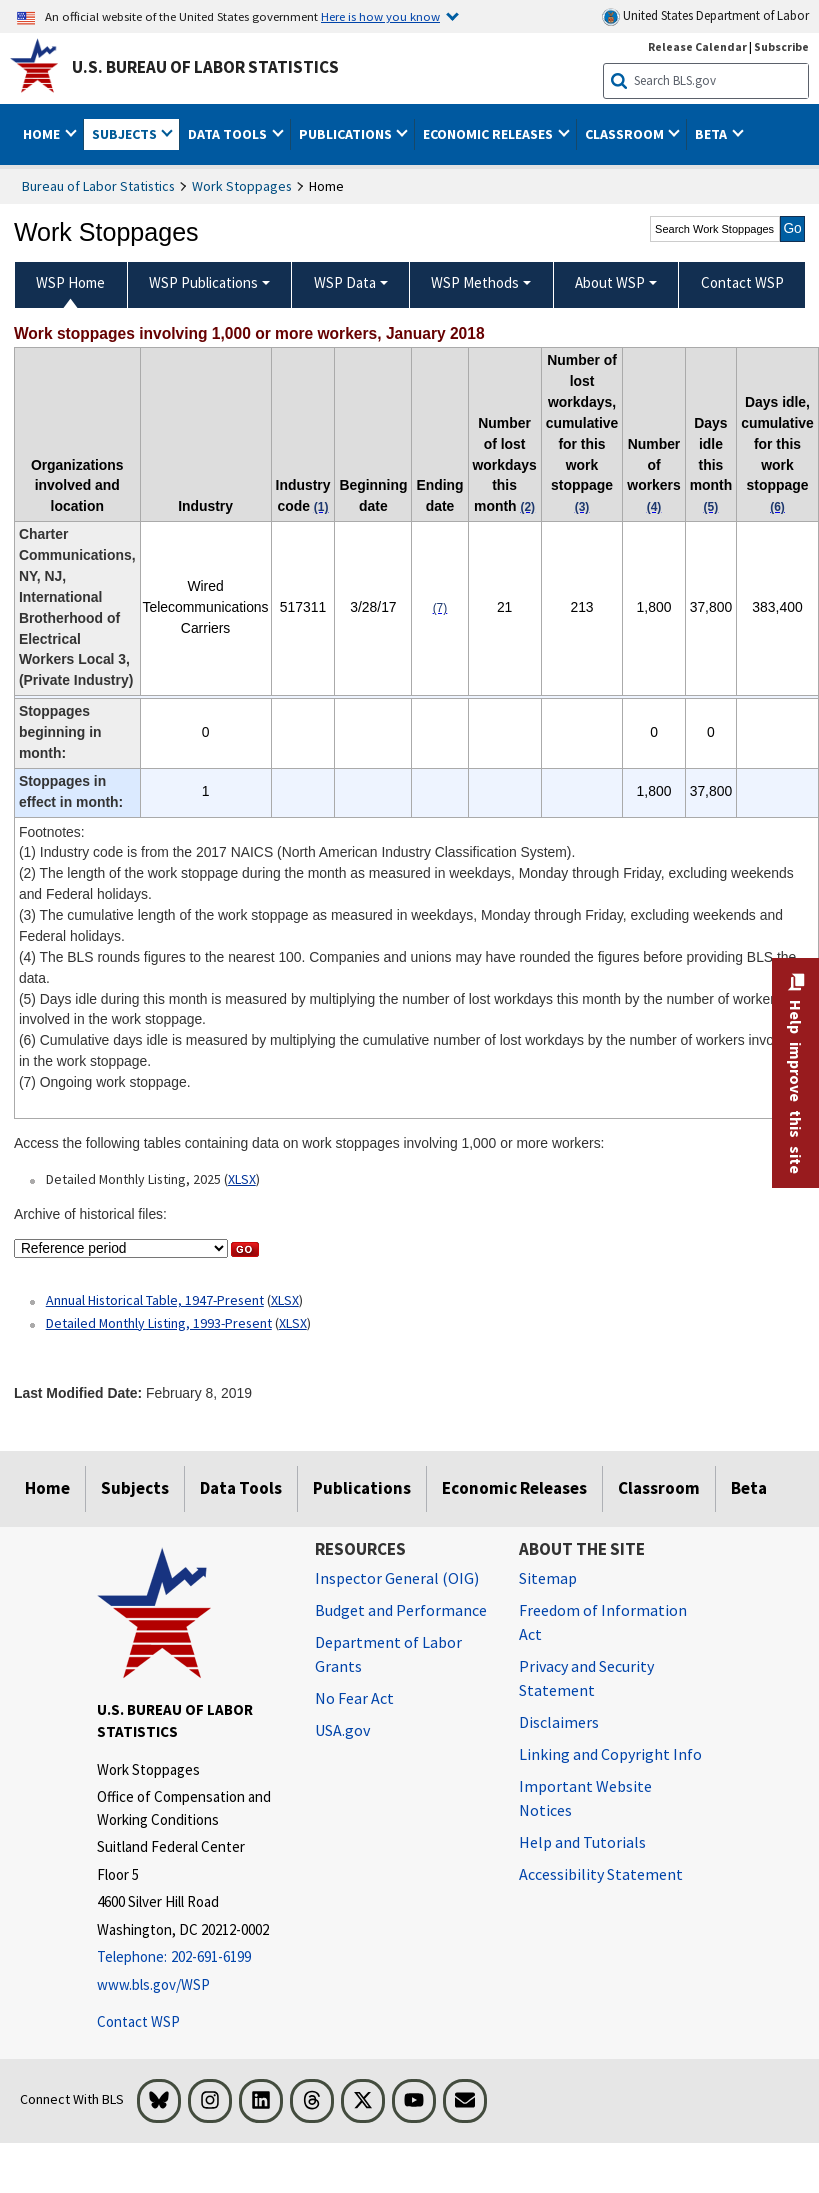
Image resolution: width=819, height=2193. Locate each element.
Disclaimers (559, 1722)
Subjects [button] (126, 134)
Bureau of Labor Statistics (98, 186)
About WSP (610, 282)
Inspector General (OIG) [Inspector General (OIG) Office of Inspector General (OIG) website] (397, 1578)
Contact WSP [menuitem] (742, 282)
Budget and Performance (401, 1610)
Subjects (135, 1488)
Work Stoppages (242, 186)
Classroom (659, 1488)
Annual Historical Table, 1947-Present (155, 1300)
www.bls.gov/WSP (153, 1984)
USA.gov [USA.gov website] (342, 1730)
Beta (749, 1488)
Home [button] (43, 134)
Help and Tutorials (582, 1842)
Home (47, 1488)
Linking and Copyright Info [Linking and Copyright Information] (610, 1754)
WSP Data (345, 282)
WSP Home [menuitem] (70, 282)
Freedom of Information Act (603, 1622)
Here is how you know (380, 16)
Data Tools (241, 1488)
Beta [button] (712, 134)
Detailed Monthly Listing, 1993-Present (159, 1323)
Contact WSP (138, 2021)
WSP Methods (475, 282)
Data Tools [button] (229, 134)
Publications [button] (347, 134)
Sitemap (548, 1578)
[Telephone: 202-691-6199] (191, 1957)
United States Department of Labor (705, 16)
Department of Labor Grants (388, 1654)
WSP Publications (203, 282)
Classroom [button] (626, 134)
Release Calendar (697, 46)
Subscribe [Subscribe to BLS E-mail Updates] (781, 46)
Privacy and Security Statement (586, 1678)
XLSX (242, 1179)
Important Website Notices (585, 1798)
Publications (362, 1488)
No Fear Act (354, 1698)
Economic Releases (514, 1488)
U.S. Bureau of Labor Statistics (205, 67)
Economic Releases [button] (489, 134)
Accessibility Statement (601, 1874)
